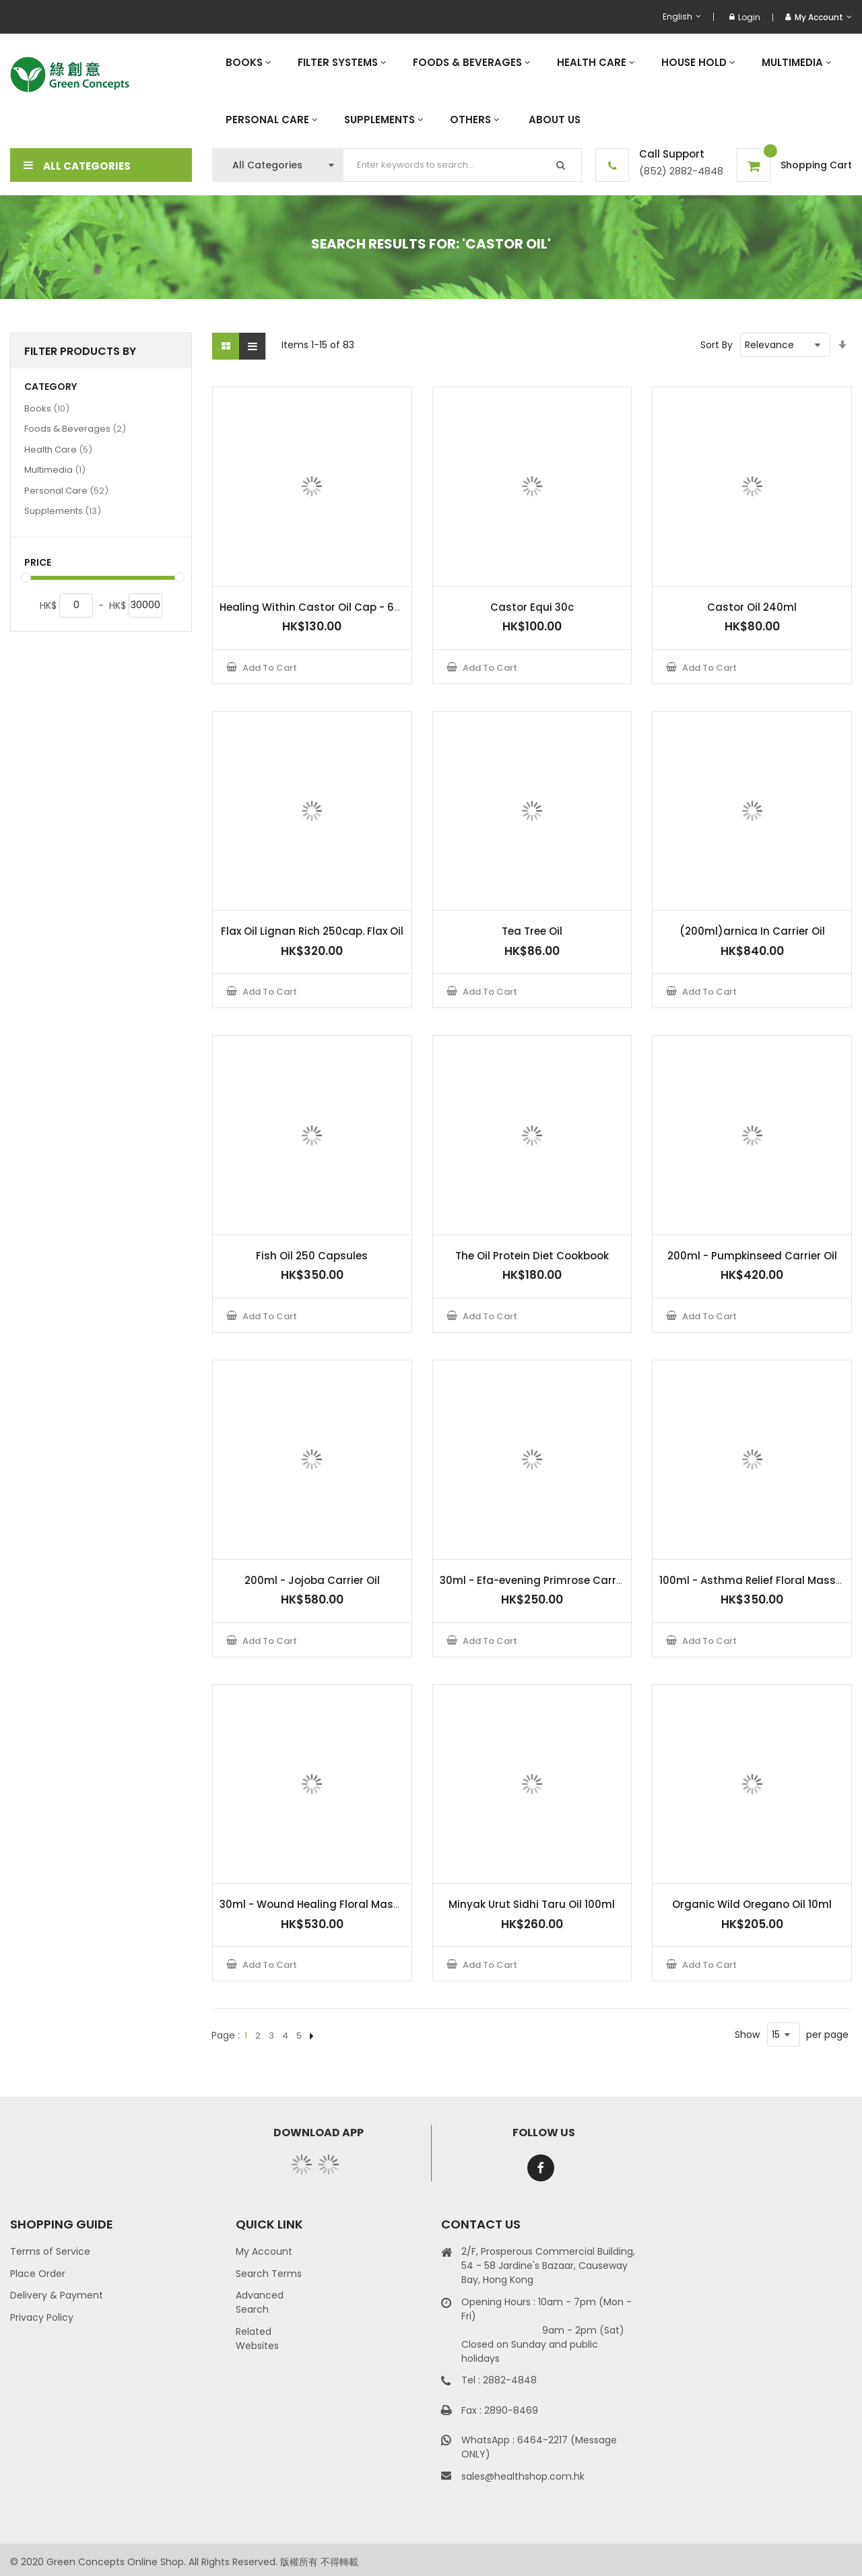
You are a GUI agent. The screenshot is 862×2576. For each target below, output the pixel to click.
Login (744, 17)
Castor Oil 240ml (752, 607)
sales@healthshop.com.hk (523, 2476)
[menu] (532, 91)
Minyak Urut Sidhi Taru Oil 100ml (532, 1904)
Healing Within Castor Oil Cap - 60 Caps (326, 607)
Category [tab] (50, 387)
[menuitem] (248, 62)
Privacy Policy (41, 2317)
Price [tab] (37, 563)
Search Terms (269, 2273)
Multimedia (55, 469)
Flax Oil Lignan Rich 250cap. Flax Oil (312, 931)
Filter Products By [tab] (80, 351)
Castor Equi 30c (532, 607)
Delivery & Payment (56, 2295)
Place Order (37, 2273)
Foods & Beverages (75, 428)
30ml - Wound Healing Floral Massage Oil (328, 1904)
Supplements (62, 510)
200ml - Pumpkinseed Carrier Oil (752, 1256)
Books (46, 408)
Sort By (716, 345)
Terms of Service (50, 2251)
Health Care (58, 449)
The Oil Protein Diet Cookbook (532, 1256)
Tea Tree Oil (532, 931)
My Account (264, 2251)
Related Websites (257, 2338)
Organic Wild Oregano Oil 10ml (752, 1904)
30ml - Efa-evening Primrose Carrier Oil (542, 1580)
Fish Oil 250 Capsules (312, 1256)
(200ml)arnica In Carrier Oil (752, 931)
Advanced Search (260, 2302)
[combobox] (462, 165)
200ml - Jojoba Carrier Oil (312, 1580)
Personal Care (66, 490)
